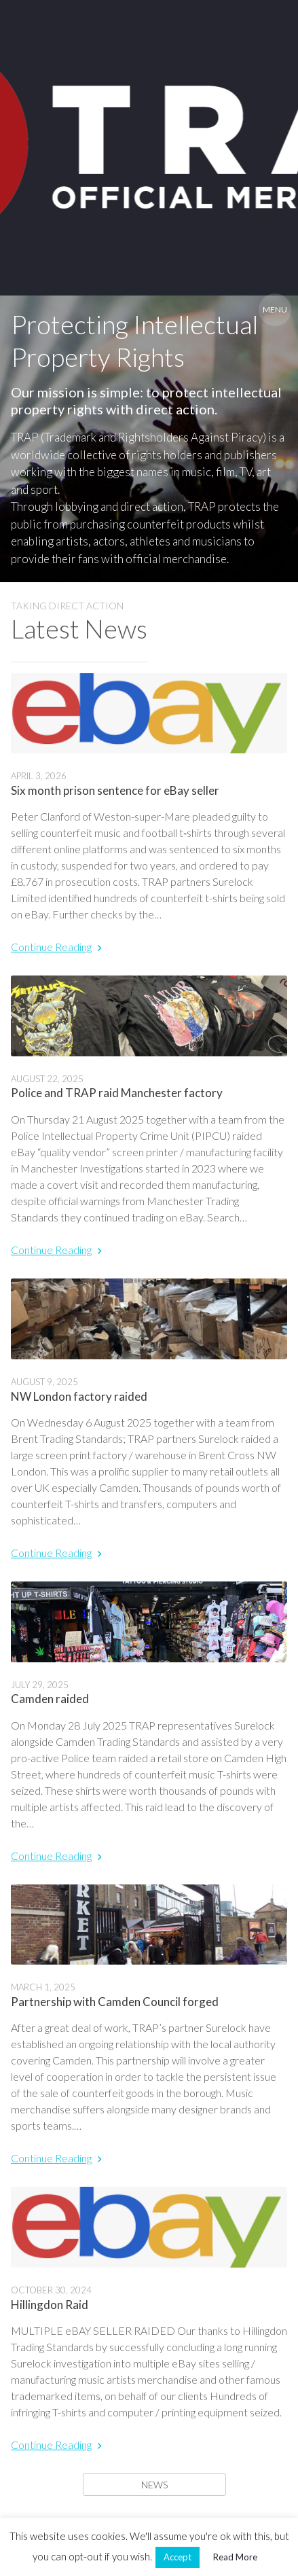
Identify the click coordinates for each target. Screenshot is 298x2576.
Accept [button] (177, 2557)
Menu (275, 309)
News (154, 2484)
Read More (235, 2557)
